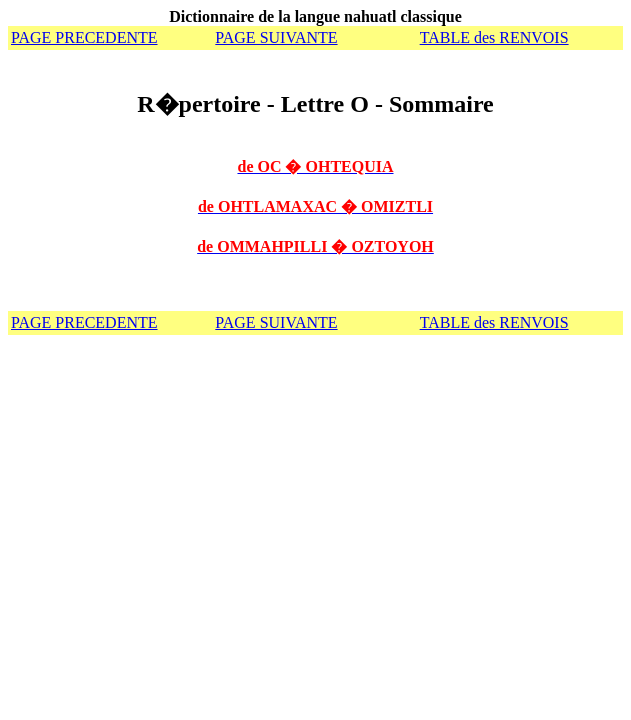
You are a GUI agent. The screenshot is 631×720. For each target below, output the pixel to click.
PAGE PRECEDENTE (84, 37)
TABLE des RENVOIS (494, 37)
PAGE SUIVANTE (276, 37)
